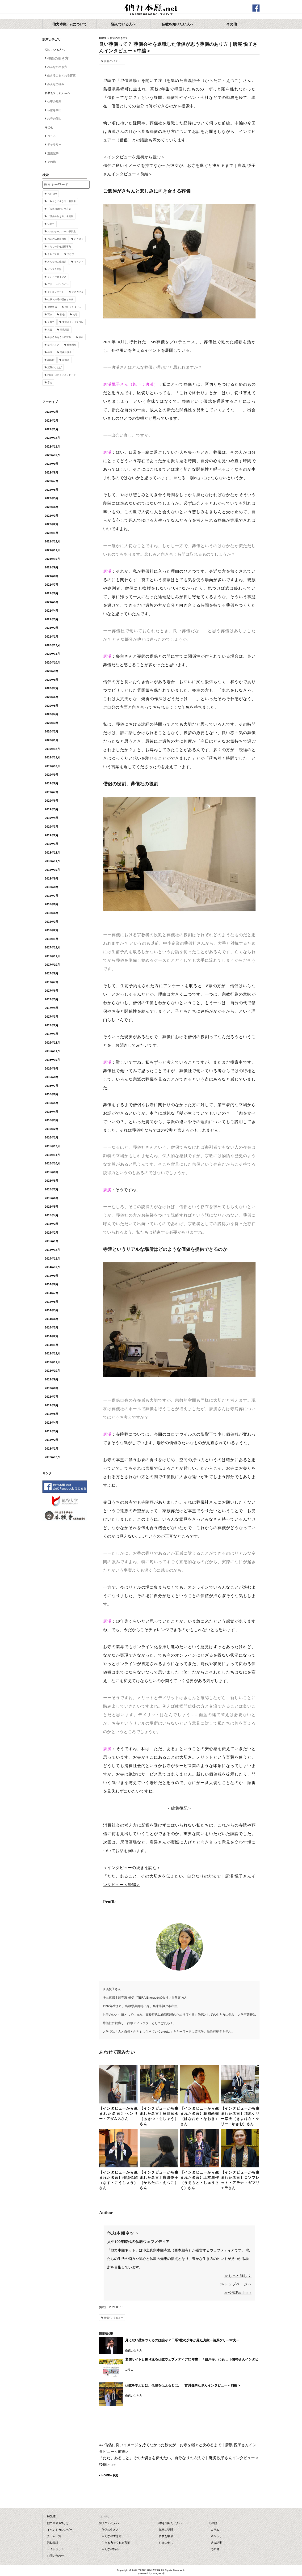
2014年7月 (51, 1293)
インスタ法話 (54, 269)
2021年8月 (51, 576)
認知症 (51, 360)
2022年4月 (51, 507)
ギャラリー (54, 144)
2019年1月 (51, 844)
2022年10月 (52, 455)
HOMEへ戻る (109, 2475)
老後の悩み (66, 352)
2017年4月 (51, 1008)
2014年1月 (51, 1345)
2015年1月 (51, 1241)
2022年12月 (52, 438)
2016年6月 (51, 1094)
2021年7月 (51, 584)
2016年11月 (52, 1051)
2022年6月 (51, 489)
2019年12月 (52, 749)
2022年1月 (51, 533)
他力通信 (52, 307)
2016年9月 (51, 1068)
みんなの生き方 (57, 67)
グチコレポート (55, 292)
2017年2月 (51, 1025)
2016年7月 (51, 1085)
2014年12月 (52, 1250)
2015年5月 (51, 1206)
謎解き (65, 360)
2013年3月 (51, 1431)
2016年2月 (51, 1129)
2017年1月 (51, 1034)
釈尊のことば (54, 367)
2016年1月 (51, 1137)
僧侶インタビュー (113, 61)
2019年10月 (52, 766)
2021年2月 (51, 628)
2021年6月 (51, 593)
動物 (62, 314)
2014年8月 (51, 1284)
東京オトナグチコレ (73, 322)
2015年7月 (51, 1189)
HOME (103, 38)
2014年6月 (51, 1301)
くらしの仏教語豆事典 (59, 246)
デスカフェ (78, 292)
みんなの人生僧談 (56, 261)
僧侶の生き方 (118, 38)
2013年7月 (51, 1396)
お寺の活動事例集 (56, 239)
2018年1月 (51, 939)
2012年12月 (52, 1457)
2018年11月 (52, 861)
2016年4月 (51, 1111)
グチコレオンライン (58, 284)
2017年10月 (52, 964)
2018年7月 (51, 895)
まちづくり (53, 254)
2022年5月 (51, 498)
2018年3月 (51, 921)
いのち (51, 224)
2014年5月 (51, 1310)
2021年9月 (51, 567)
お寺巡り (79, 239)
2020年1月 (51, 740)
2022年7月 (51, 481)
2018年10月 (52, 869)
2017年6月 (51, 990)
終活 (49, 352)
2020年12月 (52, 645)
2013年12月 (52, 1353)
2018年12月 (52, 852)
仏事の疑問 (54, 101)
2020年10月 (52, 662)
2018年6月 (51, 904)
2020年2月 (51, 731)
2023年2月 (51, 420)
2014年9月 (51, 1275)
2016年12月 (52, 1042)
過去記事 (53, 153)
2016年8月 (51, 1077)
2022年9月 (51, 463)
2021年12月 (52, 541)
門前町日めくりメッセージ (61, 375)
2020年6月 (51, 697)
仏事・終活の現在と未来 (60, 299)
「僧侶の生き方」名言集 (60, 216)
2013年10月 (52, 1370)
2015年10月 (52, 1163)
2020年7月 (51, 688)
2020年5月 (51, 705)
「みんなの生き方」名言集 (61, 201)
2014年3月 (51, 1327)
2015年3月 (51, 1224)
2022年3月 (51, 515)
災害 (49, 329)
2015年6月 (51, 1198)
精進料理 (71, 344)
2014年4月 (51, 1319)
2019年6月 (51, 800)
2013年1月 (51, 1448)
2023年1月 (51, 429)
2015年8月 (51, 1180)
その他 (51, 162)
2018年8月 (51, 887)
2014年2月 (51, 1336)
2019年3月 (51, 826)
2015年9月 (51, 1172)
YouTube (52, 193)
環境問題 (64, 329)
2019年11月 (52, 757)
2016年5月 (51, 1103)
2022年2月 (51, 524)
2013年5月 (51, 1414)
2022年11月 (52, 446)
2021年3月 (51, 619)
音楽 (49, 382)
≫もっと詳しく (238, 2276)
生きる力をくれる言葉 (61, 75)
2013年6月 (51, 1405)
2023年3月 (51, 412)
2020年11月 (52, 654)
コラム (51, 136)
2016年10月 (52, 1060)
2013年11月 (52, 1362)
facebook (256, 8)
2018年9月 (51, 878)
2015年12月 (52, 1146)
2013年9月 (51, 1379)
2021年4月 (51, 610)
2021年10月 (52, 559)
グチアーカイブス (56, 276)
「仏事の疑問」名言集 (59, 208)
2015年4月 (51, 1215)
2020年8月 (51, 679)
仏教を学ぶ (54, 110)
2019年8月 (51, 783)
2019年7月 (51, 792)
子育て (51, 322)
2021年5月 (51, 602)
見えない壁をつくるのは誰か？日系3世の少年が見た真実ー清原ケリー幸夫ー (182, 2340)
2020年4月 (51, 714)
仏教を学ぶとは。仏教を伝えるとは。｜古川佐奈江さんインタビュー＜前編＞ (183, 2385)
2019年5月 (51, 809)
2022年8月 (51, 472)
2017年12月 (52, 947)
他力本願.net (151, 10)
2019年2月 (51, 835)
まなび (70, 254)
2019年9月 (51, 774)
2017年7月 (51, 982)
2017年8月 (51, 973)
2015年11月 (52, 1155)
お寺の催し (54, 118)
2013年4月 (51, 1422)
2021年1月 (51, 636)
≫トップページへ (236, 2284)
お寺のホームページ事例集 (61, 231)
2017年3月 (51, 1016)
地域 (75, 314)
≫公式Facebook (238, 2293)
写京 (49, 314)
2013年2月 (51, 1440)
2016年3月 (51, 1120)
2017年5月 (51, 999)
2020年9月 (51, 671)
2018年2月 (51, 930)
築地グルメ (53, 344)
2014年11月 (52, 1258)
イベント (79, 261)
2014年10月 (52, 1267)
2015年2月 (51, 1232)
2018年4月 (51, 913)
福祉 (81, 337)
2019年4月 (51, 818)
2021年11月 (52, 550)
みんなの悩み (55, 84)
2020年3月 (51, 723)
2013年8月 (51, 1388)
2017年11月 (52, 956)
